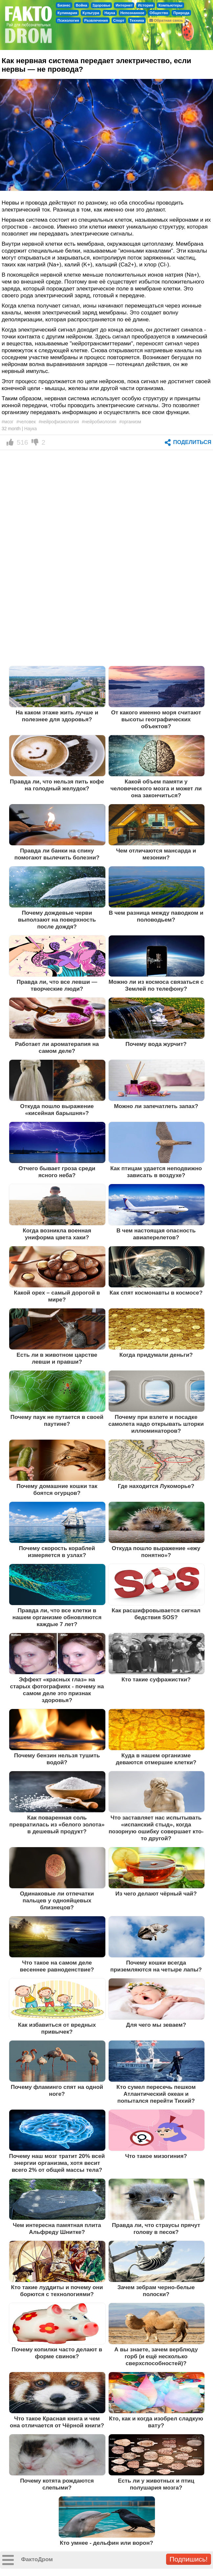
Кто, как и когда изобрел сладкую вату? (156, 2422)
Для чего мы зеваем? (156, 2024)
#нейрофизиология (59, 421)
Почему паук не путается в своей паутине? (57, 1420)
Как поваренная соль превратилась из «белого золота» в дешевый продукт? (56, 1824)
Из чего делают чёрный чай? (156, 1893)
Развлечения (96, 20)
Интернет (124, 5)
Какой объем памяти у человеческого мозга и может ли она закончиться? (156, 788)
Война (81, 5)
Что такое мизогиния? (156, 2156)
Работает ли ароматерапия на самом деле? (57, 1047)
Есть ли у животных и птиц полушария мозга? (156, 2484)
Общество (159, 13)
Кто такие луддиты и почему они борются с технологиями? (57, 2290)
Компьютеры (170, 5)
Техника (137, 20)
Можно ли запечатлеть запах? (156, 1106)
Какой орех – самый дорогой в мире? (57, 1296)
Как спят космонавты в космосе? (156, 1292)
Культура (90, 13)
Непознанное (132, 13)
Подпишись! (189, 2559)
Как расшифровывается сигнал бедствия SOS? (156, 1614)
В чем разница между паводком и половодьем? (156, 916)
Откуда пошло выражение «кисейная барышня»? (57, 1109)
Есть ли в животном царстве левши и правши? (57, 1358)
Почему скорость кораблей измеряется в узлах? (57, 1551)
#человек (26, 421)
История (145, 5)
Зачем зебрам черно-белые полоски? (156, 2290)
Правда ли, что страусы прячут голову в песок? (156, 2228)
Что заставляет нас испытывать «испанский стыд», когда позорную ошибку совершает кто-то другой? (156, 1828)
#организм (130, 421)
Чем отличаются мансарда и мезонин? (156, 854)
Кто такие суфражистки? (156, 1679)
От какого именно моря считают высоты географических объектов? (156, 719)
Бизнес (64, 5)
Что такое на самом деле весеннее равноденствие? (57, 1966)
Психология (68, 20)
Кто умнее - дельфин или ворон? (106, 2542)
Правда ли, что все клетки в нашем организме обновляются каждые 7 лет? (56, 1617)
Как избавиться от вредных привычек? (57, 2028)
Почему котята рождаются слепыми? (57, 2484)
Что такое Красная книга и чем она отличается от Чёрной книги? (57, 2422)
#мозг (7, 421)
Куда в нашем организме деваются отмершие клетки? (156, 1759)
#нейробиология (99, 421)
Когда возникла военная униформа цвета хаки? (57, 1234)
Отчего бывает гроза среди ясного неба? (56, 1171)
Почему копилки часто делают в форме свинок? (56, 2353)
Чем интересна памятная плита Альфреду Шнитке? (57, 2228)
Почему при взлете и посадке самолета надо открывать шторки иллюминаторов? (156, 1424)
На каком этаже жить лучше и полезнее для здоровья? (57, 716)
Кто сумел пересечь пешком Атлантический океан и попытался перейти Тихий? (156, 2094)
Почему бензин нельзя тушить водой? (57, 1759)
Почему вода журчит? (155, 1044)
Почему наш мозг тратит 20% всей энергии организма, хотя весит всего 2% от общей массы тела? (57, 2163)
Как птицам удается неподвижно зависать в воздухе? (156, 1171)
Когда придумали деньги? (156, 1354)
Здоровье (102, 5)
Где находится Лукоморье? (156, 1486)
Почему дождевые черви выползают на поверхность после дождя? (57, 919)
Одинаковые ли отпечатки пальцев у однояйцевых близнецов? (57, 1900)
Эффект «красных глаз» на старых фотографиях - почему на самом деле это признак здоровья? (57, 1689)
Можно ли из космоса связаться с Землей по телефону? (156, 985)
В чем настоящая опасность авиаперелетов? (156, 1234)
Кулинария (67, 13)
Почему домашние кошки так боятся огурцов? (56, 1489)
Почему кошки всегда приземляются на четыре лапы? (156, 1966)
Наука (109, 13)
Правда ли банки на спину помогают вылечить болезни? (56, 854)
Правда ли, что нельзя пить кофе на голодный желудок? (57, 785)
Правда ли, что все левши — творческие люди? (57, 985)
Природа (181, 13)
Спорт (118, 20)
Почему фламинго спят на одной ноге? (57, 2090)
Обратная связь (166, 20)
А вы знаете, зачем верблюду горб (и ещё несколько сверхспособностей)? (156, 2356)
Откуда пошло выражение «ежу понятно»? (156, 1551)
